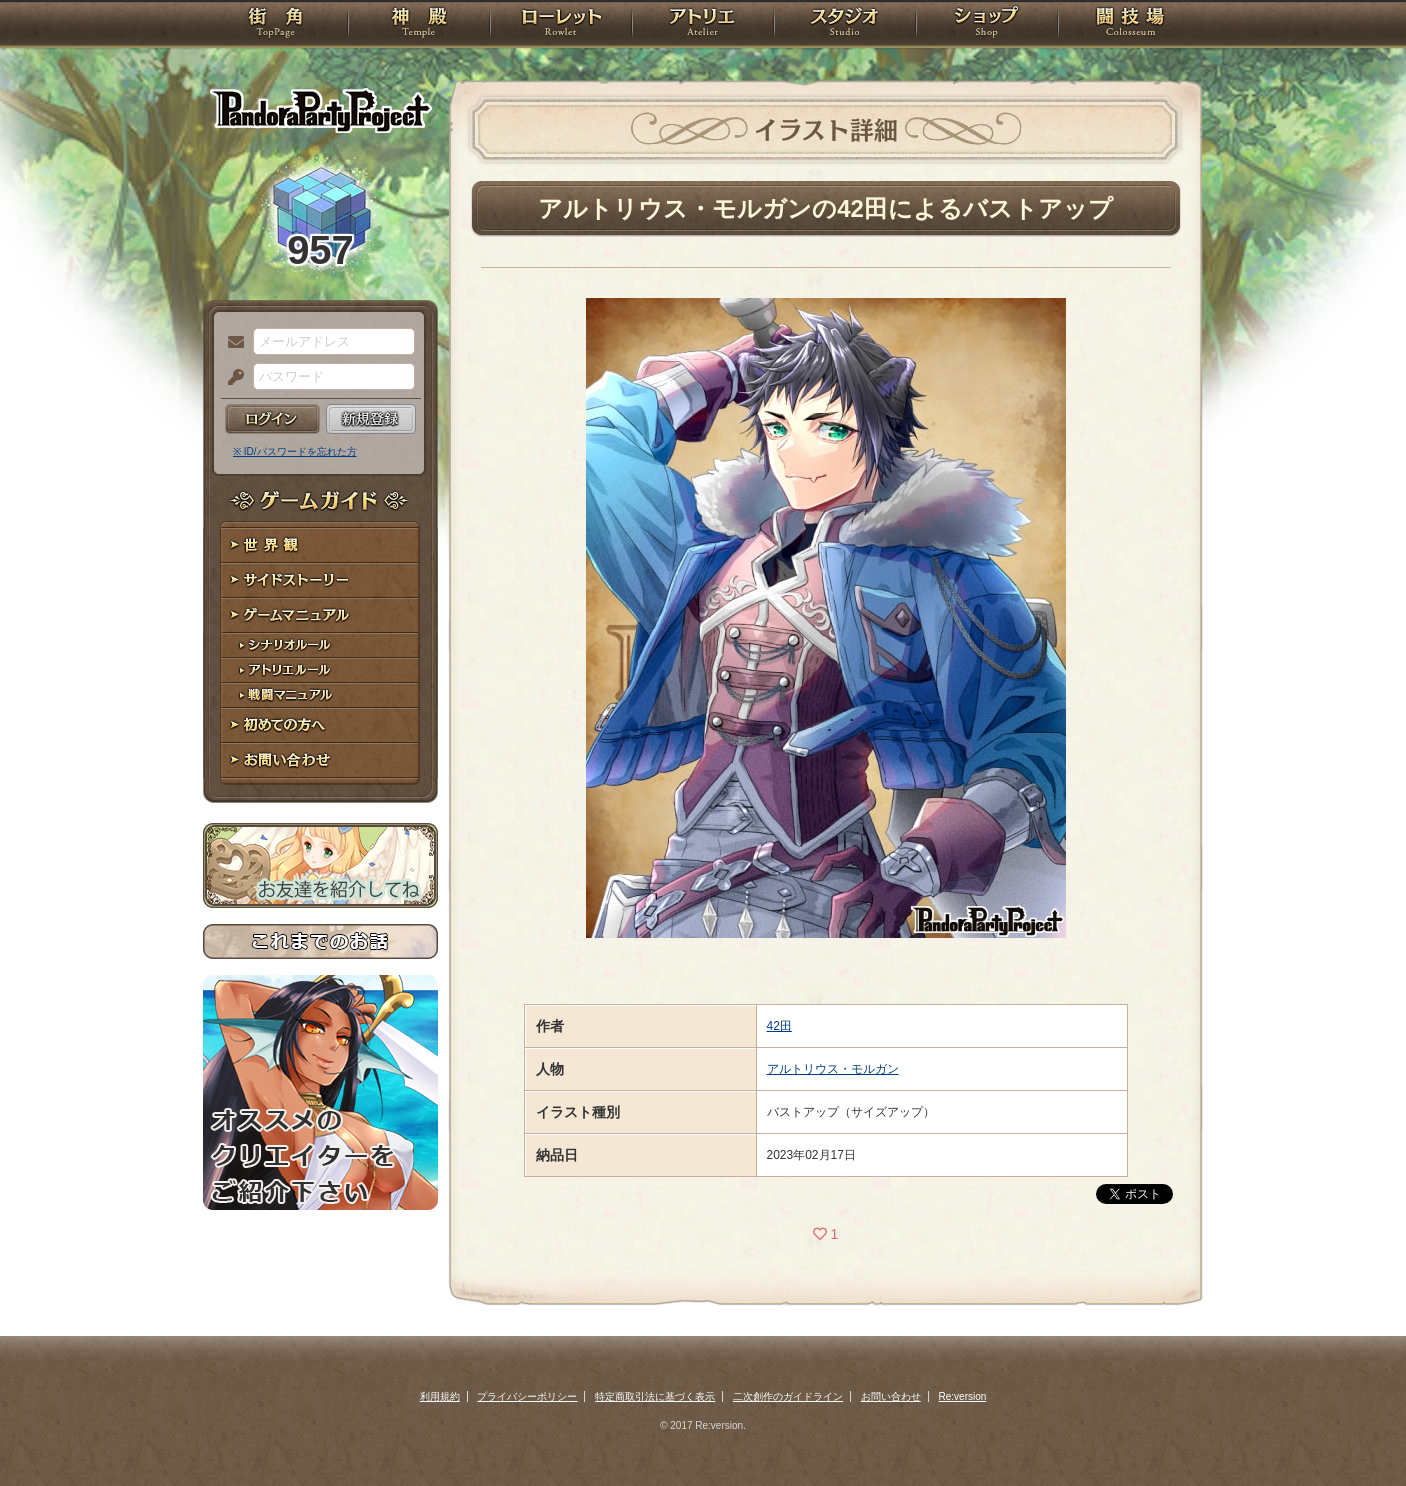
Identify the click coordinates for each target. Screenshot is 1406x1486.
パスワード (231, 378)
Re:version (963, 1396)
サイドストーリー (320, 580)
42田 (779, 1026)
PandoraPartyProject (320, 110)
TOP (275, 25)
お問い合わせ (320, 760)
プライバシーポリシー (527, 1396)
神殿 (419, 25)
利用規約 (440, 1396)
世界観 (320, 545)
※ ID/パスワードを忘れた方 (295, 451)
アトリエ (703, 25)
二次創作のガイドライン (788, 1396)
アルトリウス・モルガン (833, 1069)
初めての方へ (320, 725)
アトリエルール (320, 670)
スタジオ (845, 25)
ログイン (272, 419)
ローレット (561, 25)
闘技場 (1130, 25)
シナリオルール (320, 645)
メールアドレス (231, 343)
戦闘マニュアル (320, 695)
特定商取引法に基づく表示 (655, 1396)
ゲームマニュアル (320, 615)
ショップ (987, 25)
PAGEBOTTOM (1356, 1431)
